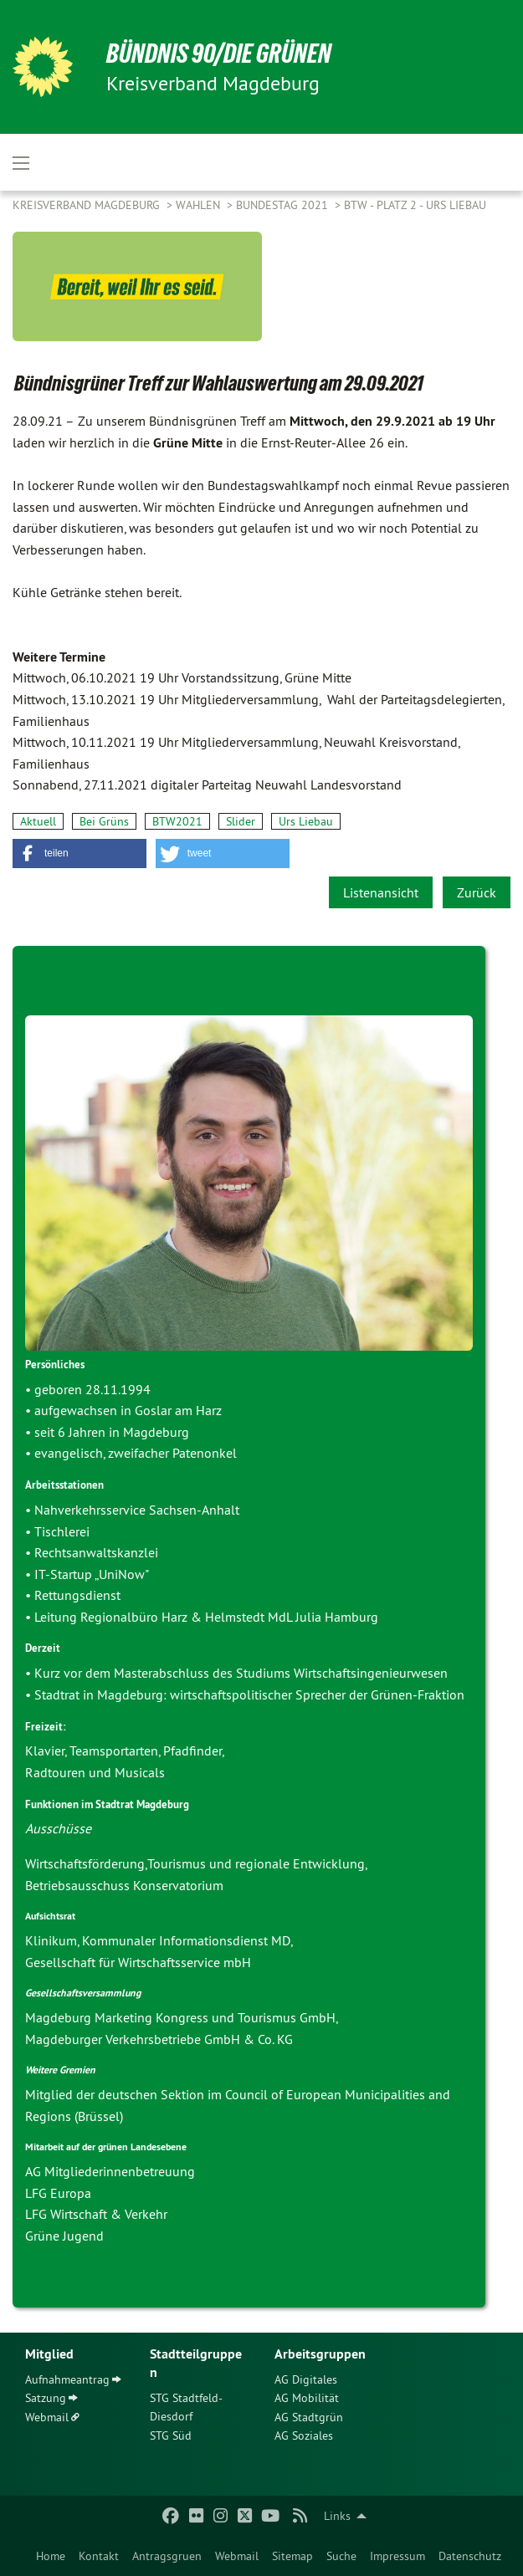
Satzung (45, 2397)
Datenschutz (469, 2555)
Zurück (476, 892)
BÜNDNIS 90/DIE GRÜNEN (218, 53)
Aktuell (38, 821)
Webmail (237, 2555)
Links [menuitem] (337, 2515)
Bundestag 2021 (283, 204)
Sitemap (292, 2555)
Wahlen (199, 204)
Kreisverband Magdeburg (88, 204)
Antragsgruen (167, 2555)
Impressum (397, 2555)
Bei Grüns (104, 821)
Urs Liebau (306, 821)
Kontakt (99, 2555)
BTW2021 (177, 821)
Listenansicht (380, 892)
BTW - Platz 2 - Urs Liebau (415, 204)
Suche (341, 2555)
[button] (79, 853)
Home (50, 2555)
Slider (240, 821)
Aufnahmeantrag (67, 2379)
